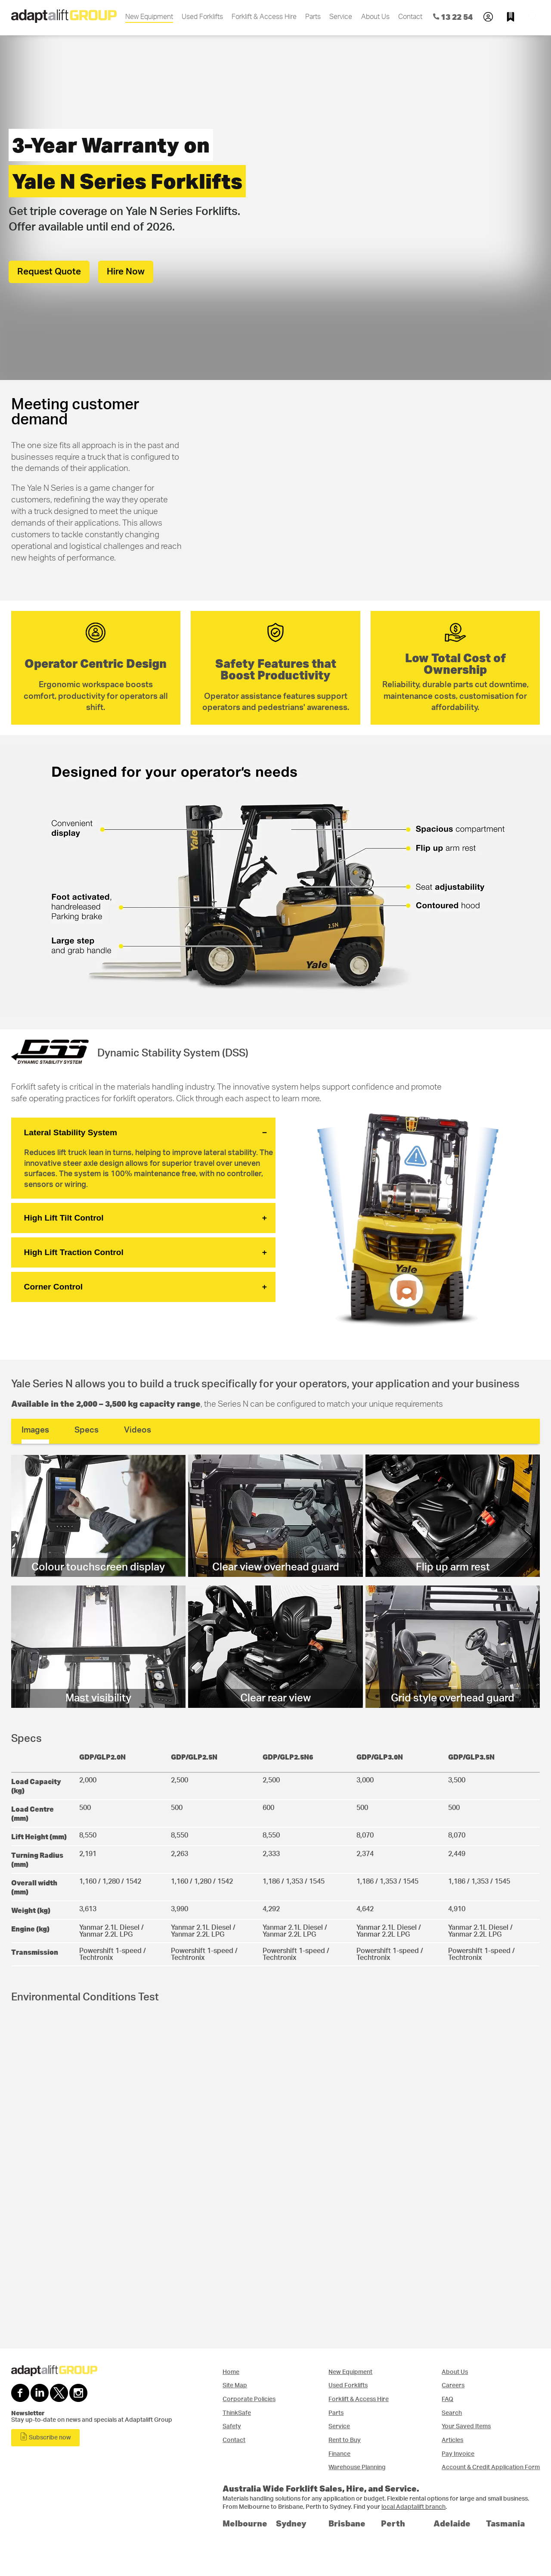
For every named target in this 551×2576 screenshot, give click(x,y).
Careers (453, 2385)
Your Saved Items (466, 2426)
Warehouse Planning (357, 2467)
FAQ (447, 2399)
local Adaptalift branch (413, 2507)
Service (340, 16)
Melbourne (245, 2523)
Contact (410, 16)
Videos (137, 1430)
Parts (313, 16)
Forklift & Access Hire (264, 16)
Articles (452, 2440)
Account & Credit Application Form (491, 2467)
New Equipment (149, 16)
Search (452, 2413)
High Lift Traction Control (74, 1252)
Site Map (235, 2385)
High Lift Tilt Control (64, 1217)
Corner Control (53, 1286)
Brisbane (346, 2523)
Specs (86, 1430)
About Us (375, 16)
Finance (339, 2454)
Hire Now (126, 271)
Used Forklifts (202, 16)
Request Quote (49, 271)
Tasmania (505, 2523)
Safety (232, 2426)
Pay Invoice (458, 2454)
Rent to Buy (344, 2440)
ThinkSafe (237, 2413)
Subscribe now (45, 2437)
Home (231, 2372)
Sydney (291, 2523)
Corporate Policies (249, 2399)
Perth (393, 2523)
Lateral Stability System (70, 1132)
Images (35, 1430)
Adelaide (452, 2523)
